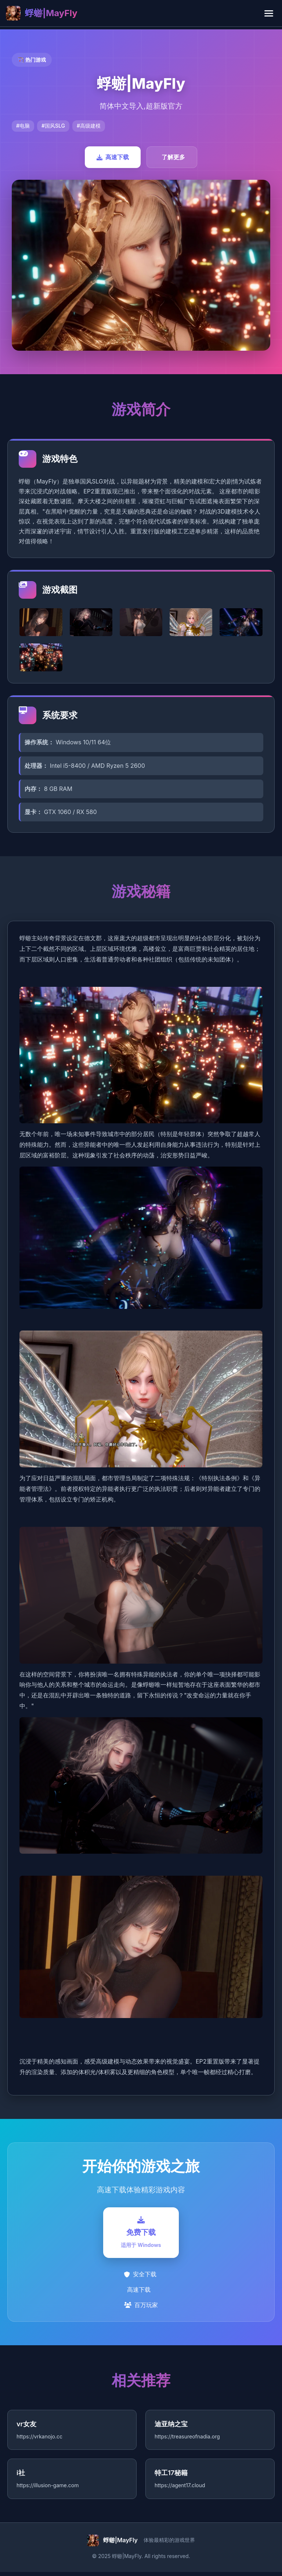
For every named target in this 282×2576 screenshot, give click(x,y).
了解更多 (173, 157)
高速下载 (113, 157)
